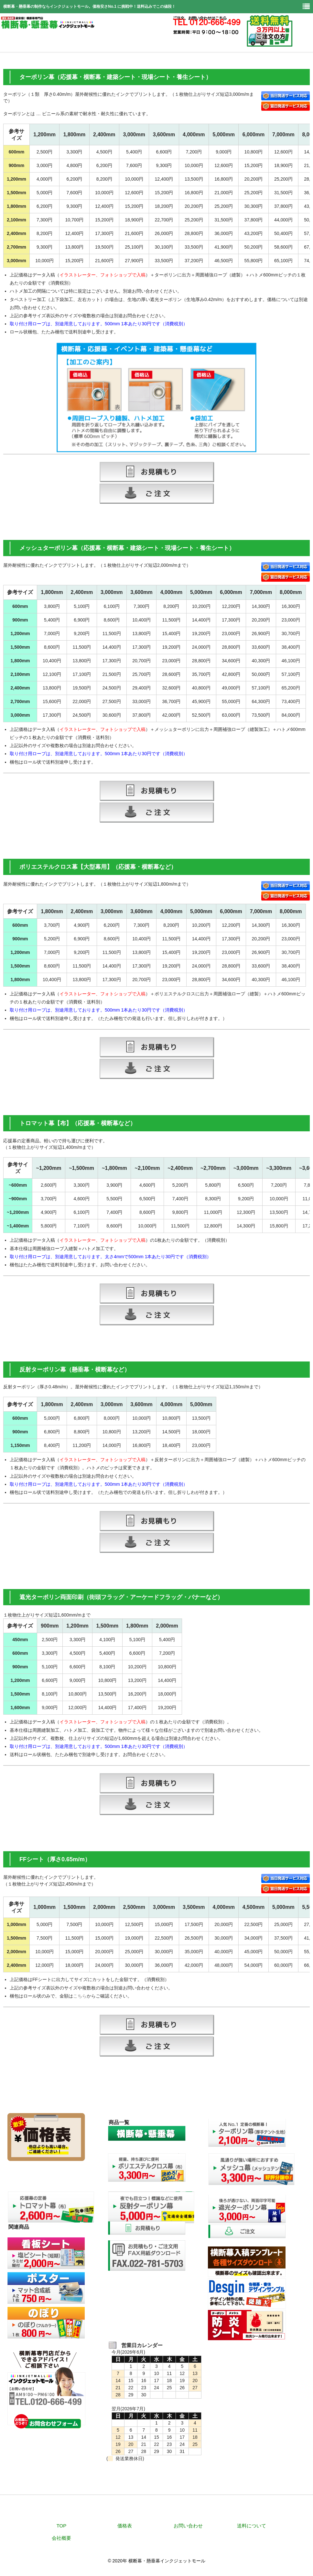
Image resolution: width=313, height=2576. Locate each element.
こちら (80, 1996)
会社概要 (61, 2538)
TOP (62, 2525)
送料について (251, 2525)
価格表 (124, 2525)
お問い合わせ (188, 2525)
